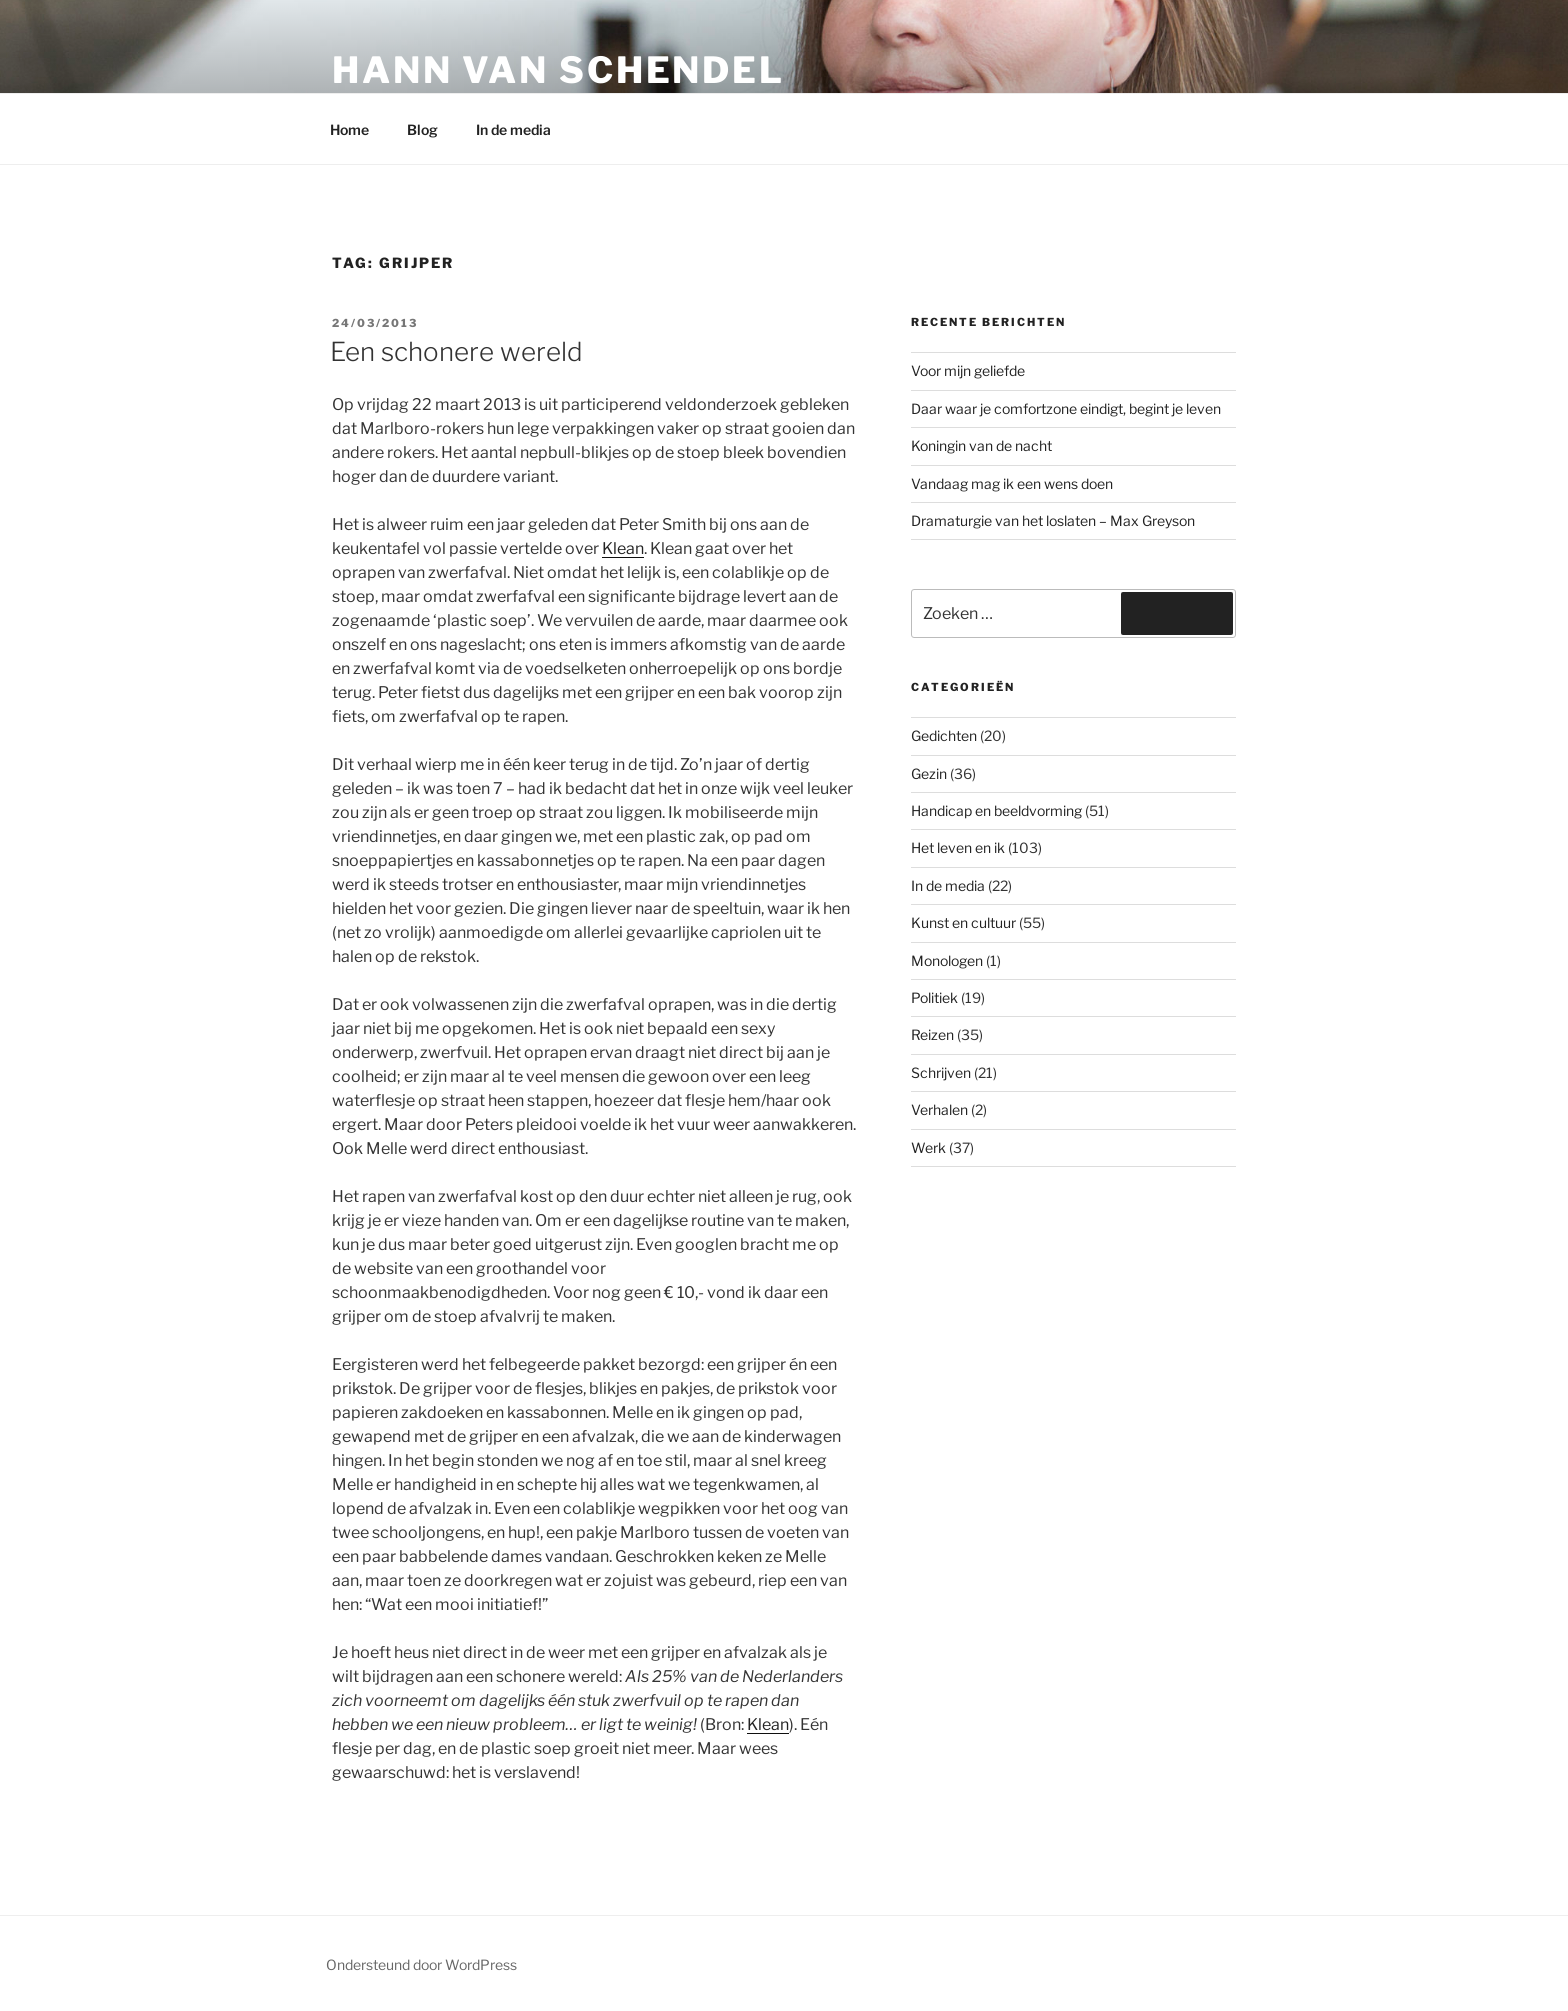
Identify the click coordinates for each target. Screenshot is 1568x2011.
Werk (928, 1147)
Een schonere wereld (456, 351)
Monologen (947, 960)
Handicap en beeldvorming (996, 810)
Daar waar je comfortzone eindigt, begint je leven (1066, 408)
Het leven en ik (958, 847)
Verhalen (939, 1109)
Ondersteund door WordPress (421, 1964)
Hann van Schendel (558, 70)
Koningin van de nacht (981, 445)
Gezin (929, 773)
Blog (422, 129)
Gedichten (944, 735)
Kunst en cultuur (963, 922)
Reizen (932, 1034)
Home (349, 129)
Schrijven (941, 1072)
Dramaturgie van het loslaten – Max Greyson (1053, 520)
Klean (623, 548)
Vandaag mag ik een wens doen (1012, 483)
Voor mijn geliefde (968, 370)
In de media (513, 129)
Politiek (934, 997)
